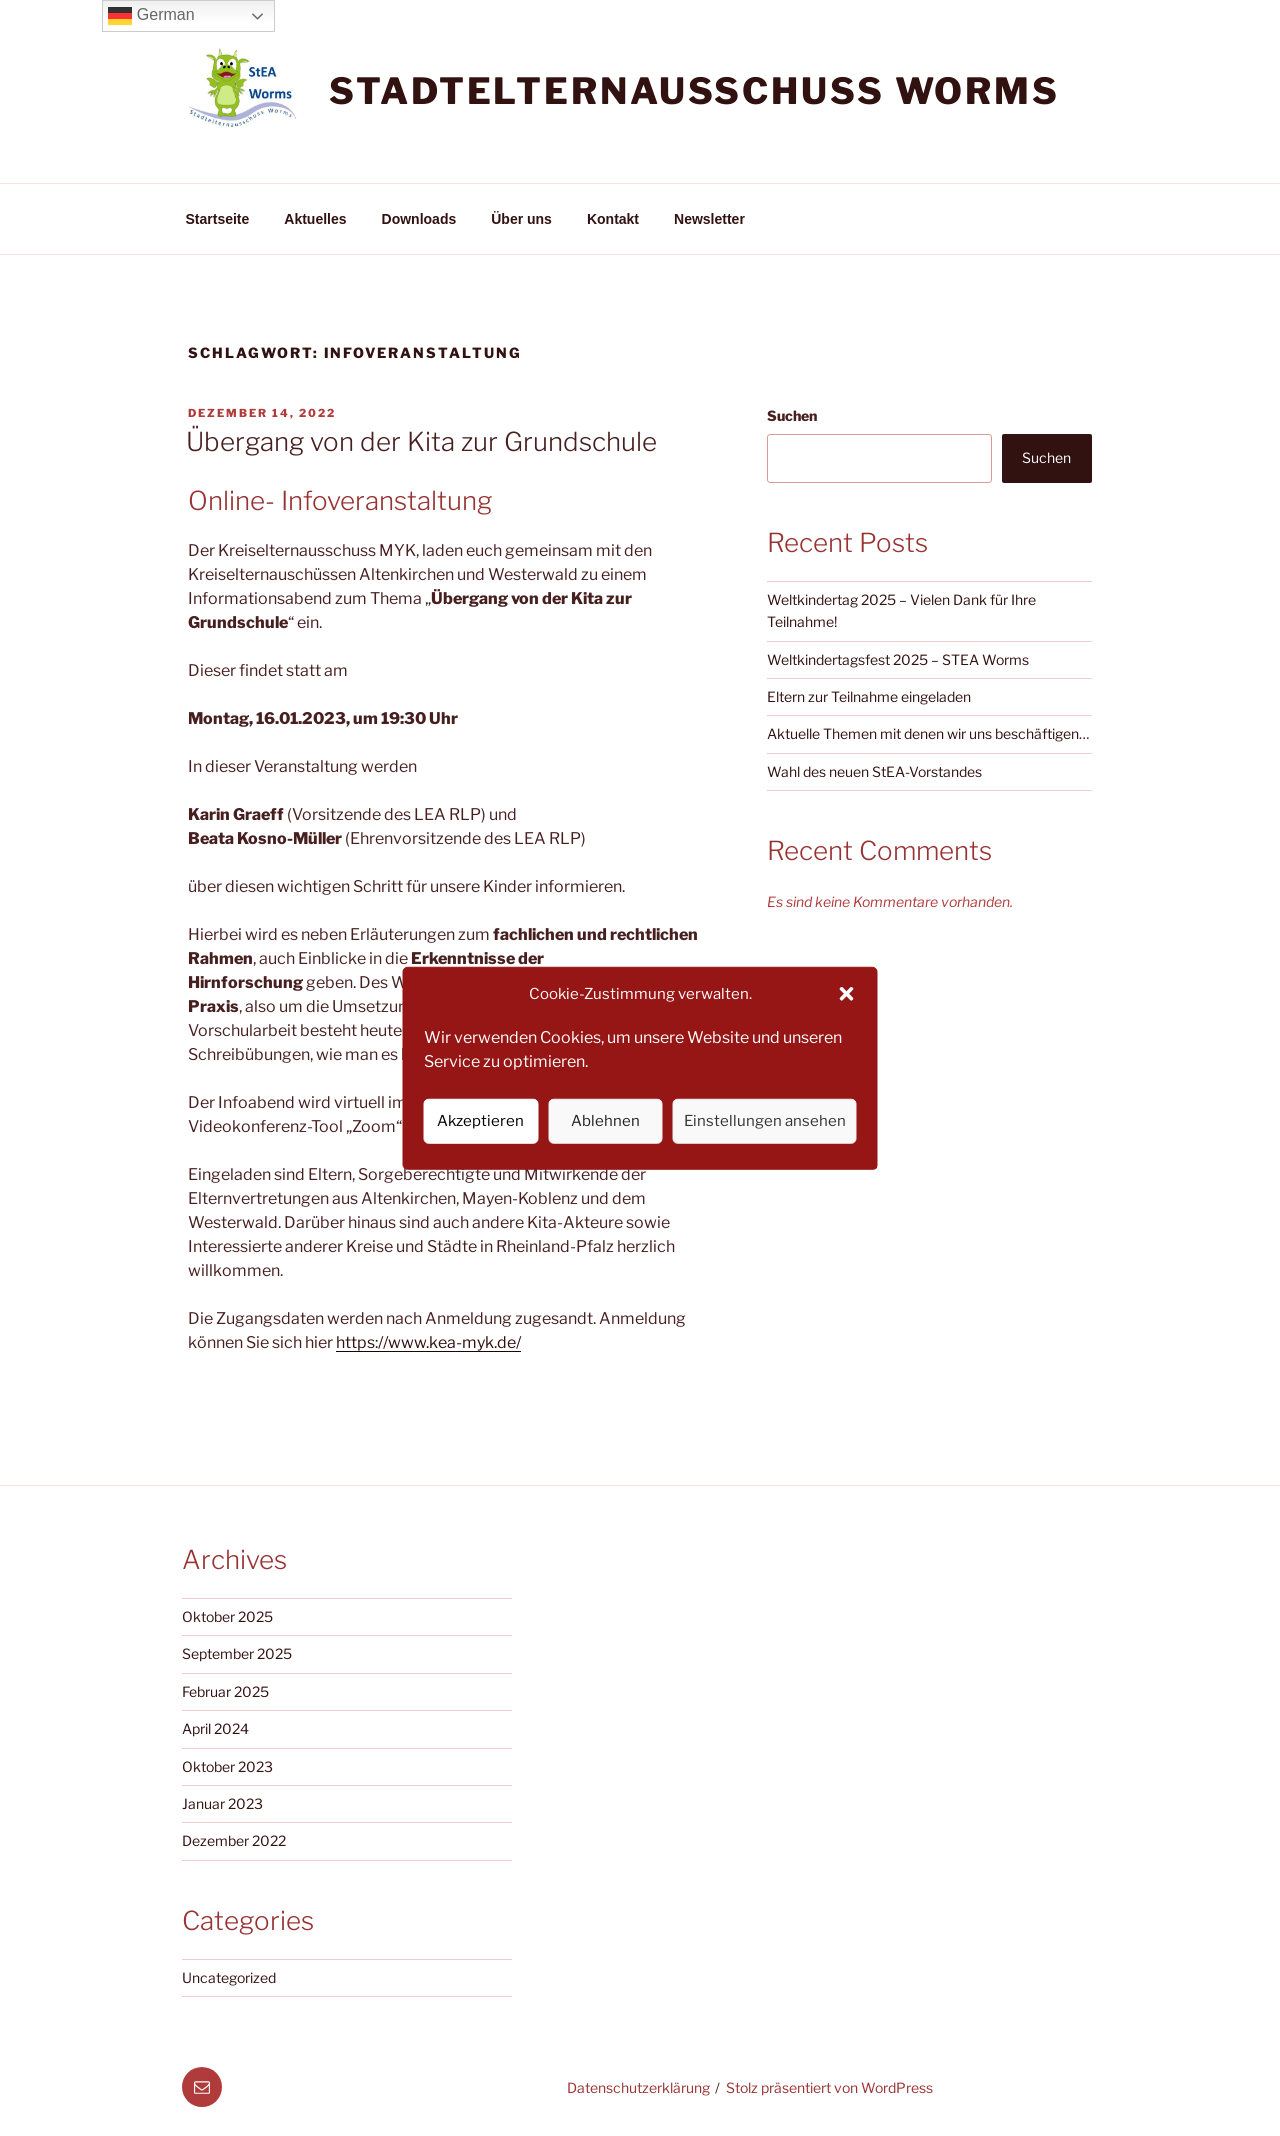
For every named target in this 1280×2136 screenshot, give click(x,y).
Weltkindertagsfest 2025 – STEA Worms (898, 659)
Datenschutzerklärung (638, 2087)
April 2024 (215, 1728)
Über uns (521, 219)
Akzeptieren (480, 1121)
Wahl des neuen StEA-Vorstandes (874, 771)
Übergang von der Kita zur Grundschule (421, 441)
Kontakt (613, 219)
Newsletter (709, 219)
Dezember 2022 (234, 1840)
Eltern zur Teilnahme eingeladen (869, 696)
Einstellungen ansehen (765, 1121)
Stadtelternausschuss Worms (694, 91)
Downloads (419, 219)
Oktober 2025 (227, 1616)
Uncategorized (229, 1977)
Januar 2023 (222, 1803)
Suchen (792, 415)
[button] (847, 994)
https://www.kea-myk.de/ (428, 1342)
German (151, 16)
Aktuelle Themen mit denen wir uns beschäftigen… (928, 733)
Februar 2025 (225, 1691)
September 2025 (237, 1653)
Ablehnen (605, 1121)
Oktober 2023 (227, 1766)
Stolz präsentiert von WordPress (829, 2087)
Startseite (218, 219)
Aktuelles (315, 219)
